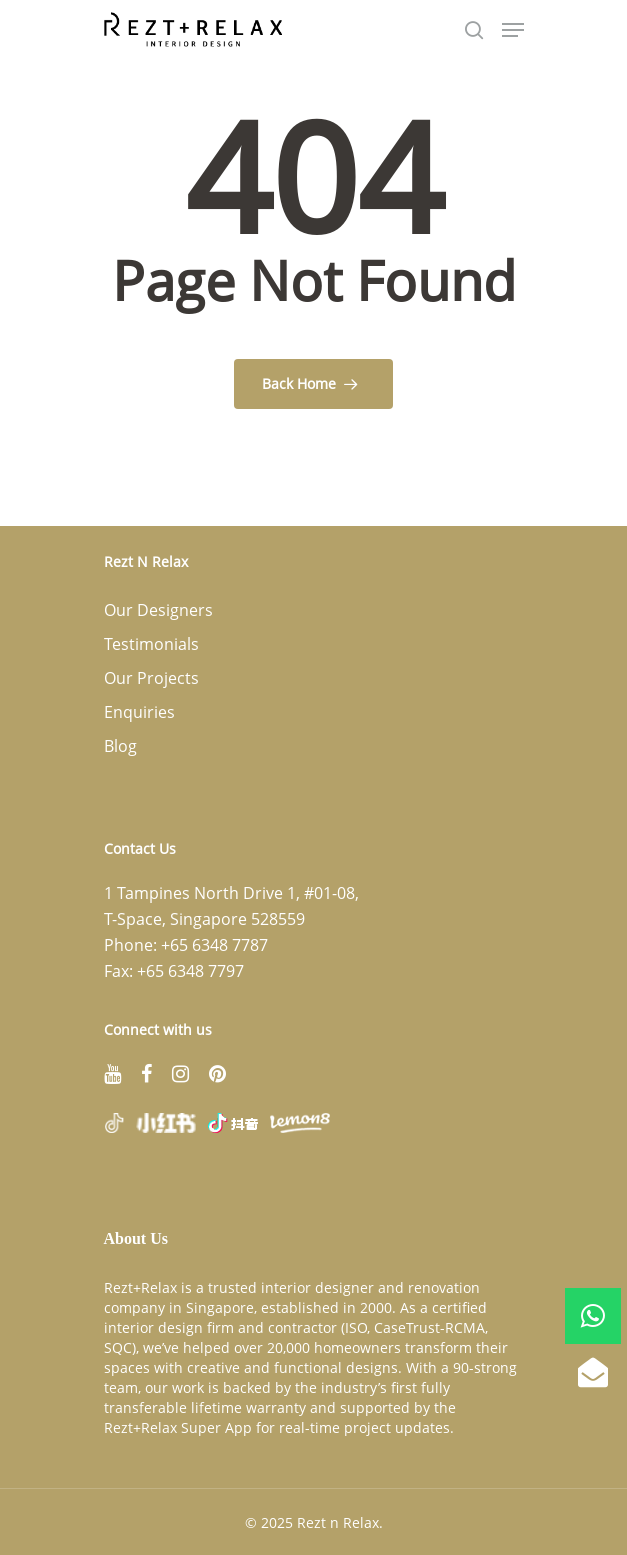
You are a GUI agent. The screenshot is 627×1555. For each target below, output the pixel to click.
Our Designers (158, 610)
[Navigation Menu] (513, 30)
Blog (120, 746)
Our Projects (151, 678)
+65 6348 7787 (214, 945)
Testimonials (151, 644)
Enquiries (139, 712)
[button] (593, 1372)
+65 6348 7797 (190, 971)
